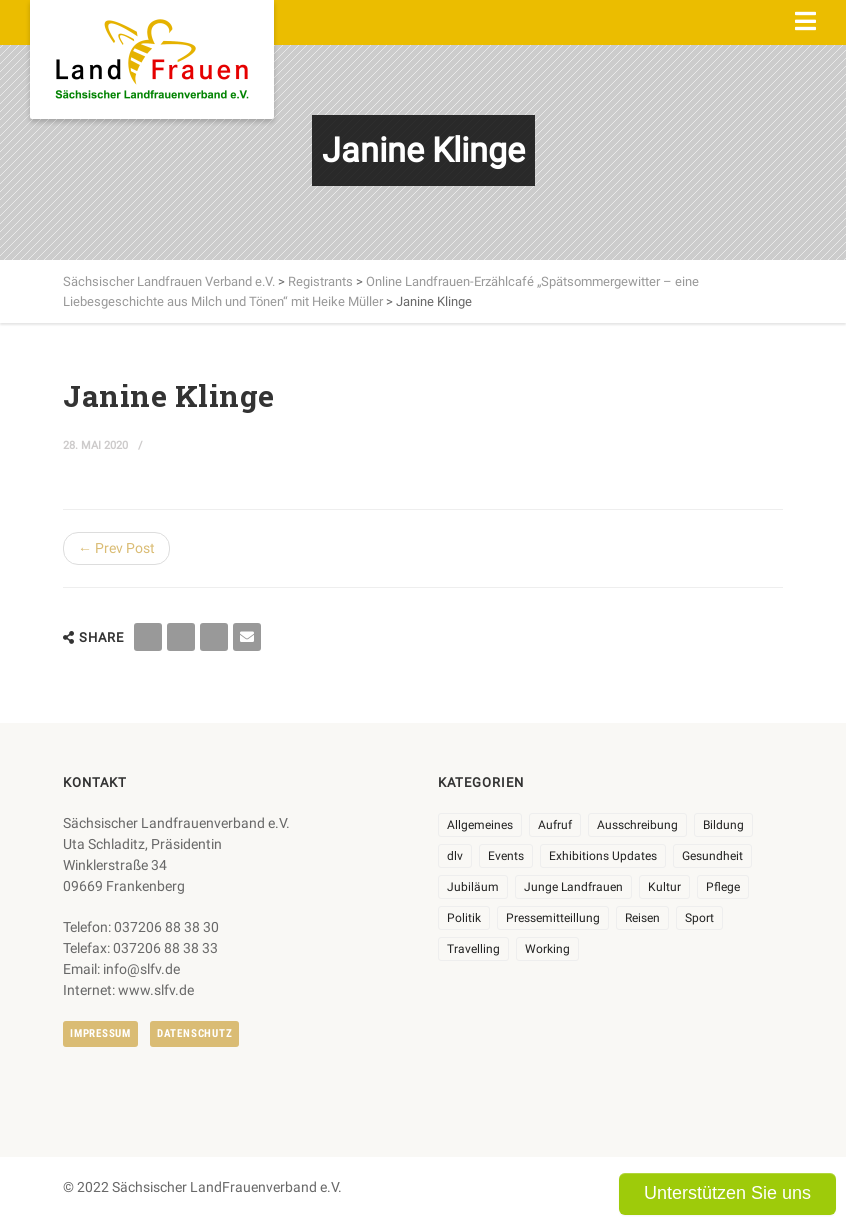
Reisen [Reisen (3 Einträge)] (642, 918)
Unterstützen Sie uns (727, 1193)
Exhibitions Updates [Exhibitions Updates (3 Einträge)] (603, 856)
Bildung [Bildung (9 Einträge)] (723, 825)
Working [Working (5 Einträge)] (547, 949)
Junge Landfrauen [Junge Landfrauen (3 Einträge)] (573, 887)
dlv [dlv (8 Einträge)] (455, 856)
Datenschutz (194, 1033)
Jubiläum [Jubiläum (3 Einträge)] (473, 887)
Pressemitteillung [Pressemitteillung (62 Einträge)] (553, 918)
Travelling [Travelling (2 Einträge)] (473, 949)
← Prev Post (116, 548)
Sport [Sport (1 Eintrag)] (699, 918)
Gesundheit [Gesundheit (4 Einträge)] (712, 856)
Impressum (100, 1033)
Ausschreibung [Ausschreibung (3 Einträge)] (637, 825)
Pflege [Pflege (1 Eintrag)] (723, 887)
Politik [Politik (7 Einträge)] (464, 918)
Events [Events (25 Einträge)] (506, 856)
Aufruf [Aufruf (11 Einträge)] (555, 825)
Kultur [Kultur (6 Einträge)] (664, 887)
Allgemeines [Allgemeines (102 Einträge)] (480, 825)
